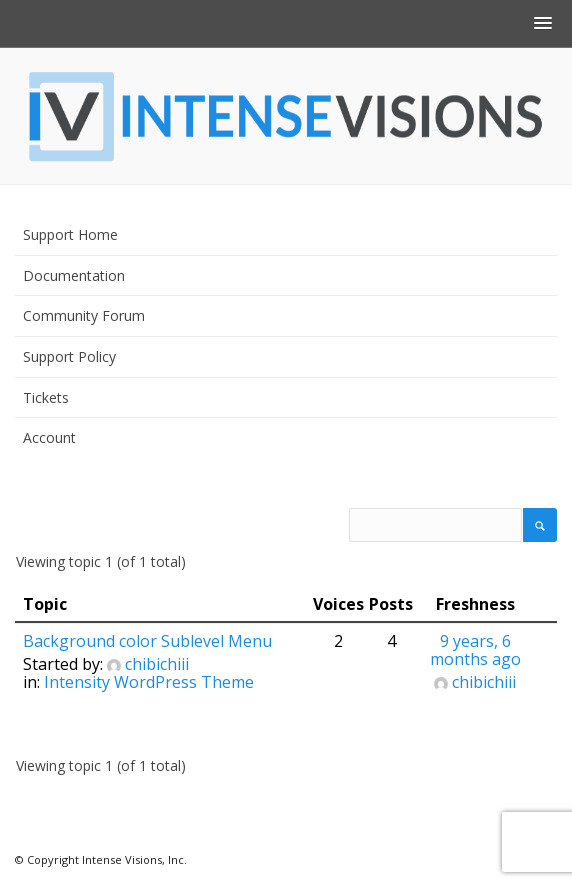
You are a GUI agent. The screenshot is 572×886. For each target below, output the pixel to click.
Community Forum (84, 315)
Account (49, 437)
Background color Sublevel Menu (147, 641)
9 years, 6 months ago (475, 650)
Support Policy (69, 356)
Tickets (46, 397)
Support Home (70, 234)
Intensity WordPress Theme (149, 682)
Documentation (74, 275)
